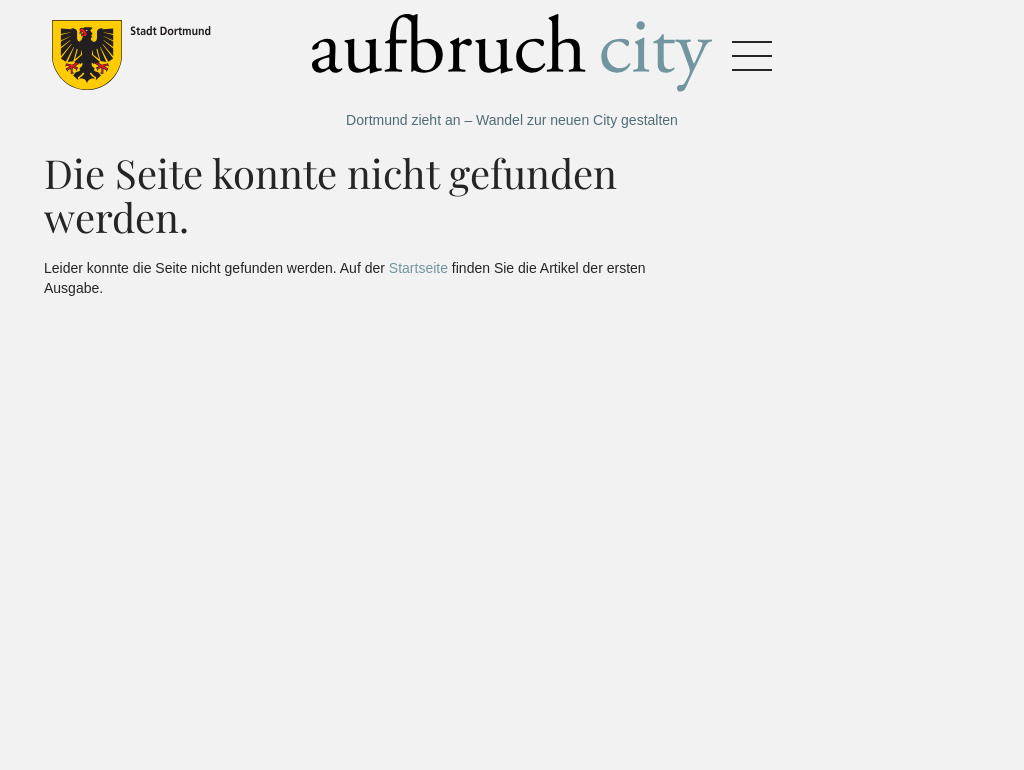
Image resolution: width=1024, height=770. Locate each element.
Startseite (418, 268)
